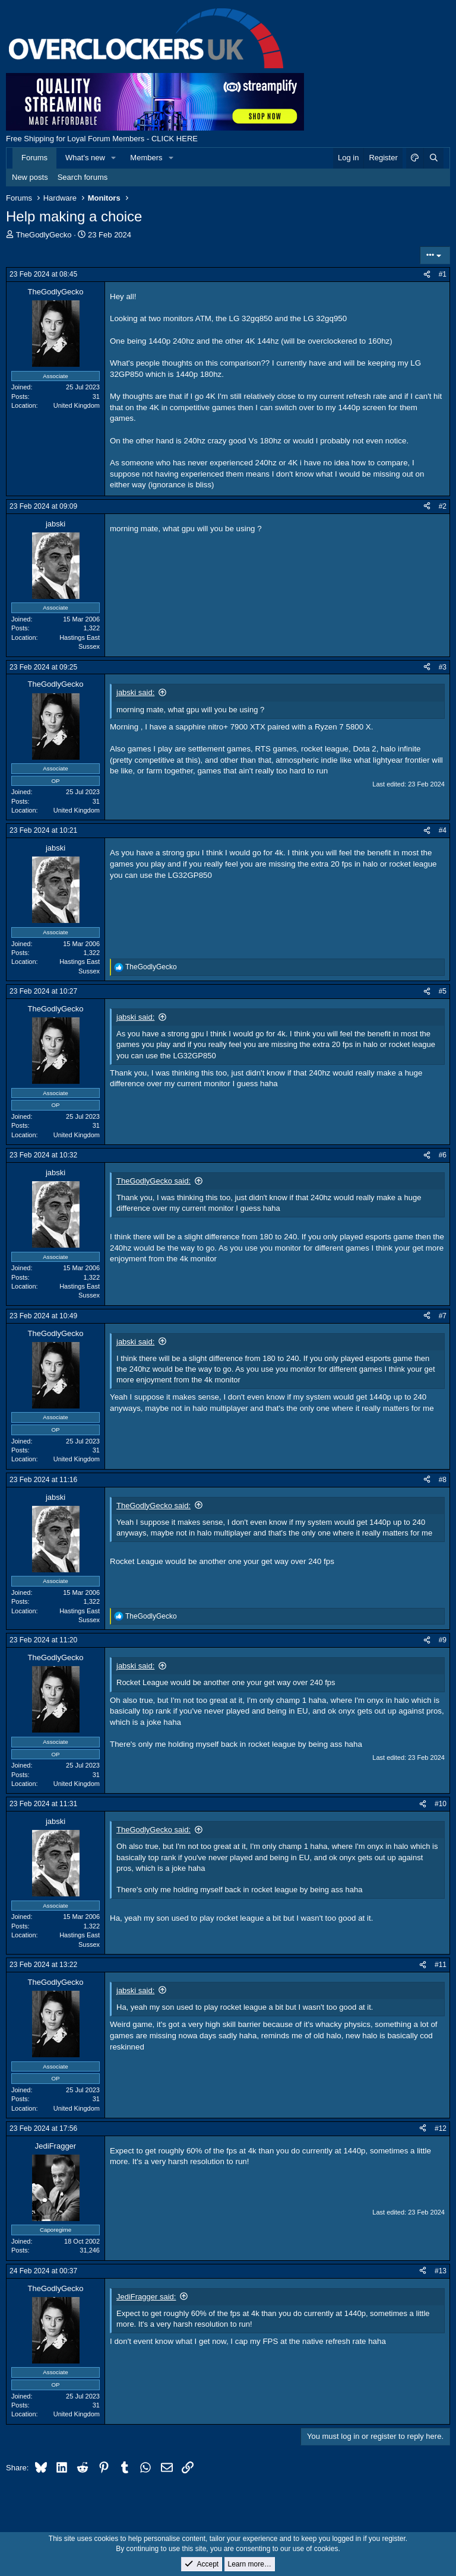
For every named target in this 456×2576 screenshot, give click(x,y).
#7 (442, 1316)
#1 (442, 274)
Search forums (83, 177)
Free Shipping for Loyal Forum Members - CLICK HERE (102, 138)
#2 (442, 506)
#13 (440, 2271)
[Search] (433, 158)
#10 (440, 1804)
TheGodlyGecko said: (153, 1180)
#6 (442, 1155)
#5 (442, 991)
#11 (440, 1964)
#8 (442, 1480)
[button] (114, 158)
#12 (440, 2128)
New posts (30, 177)
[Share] (427, 274)
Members (146, 157)
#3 (442, 667)
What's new (85, 157)
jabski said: (135, 692)
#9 (442, 1640)
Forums (34, 157)
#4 (442, 830)
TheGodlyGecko (44, 234)
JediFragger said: (146, 2296)
